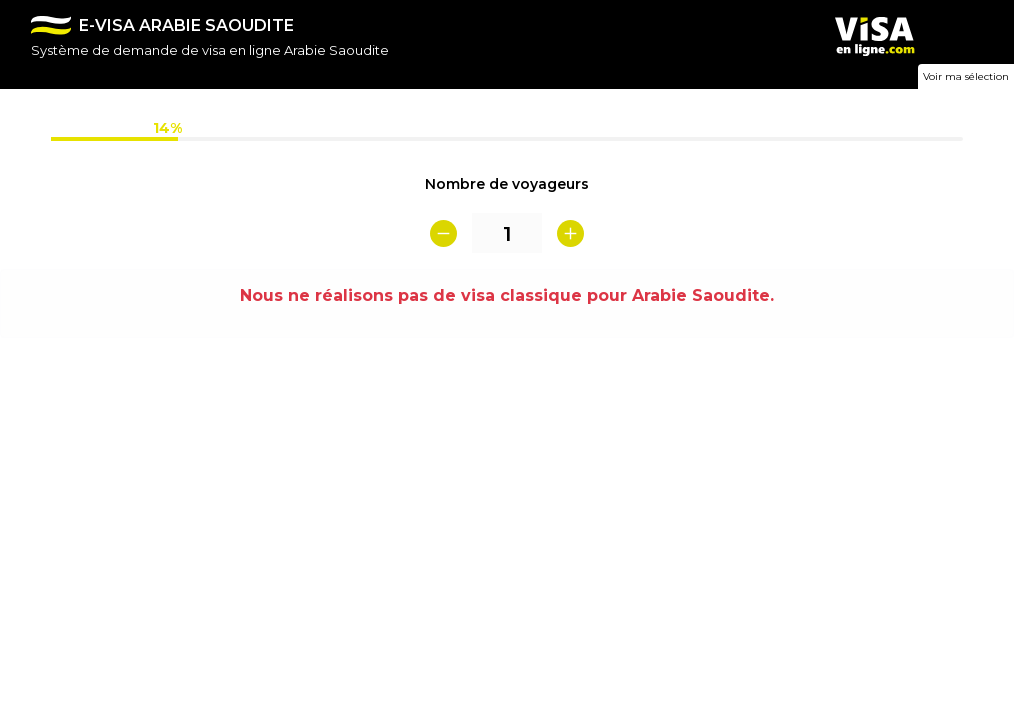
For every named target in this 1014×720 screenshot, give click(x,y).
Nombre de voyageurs (507, 184)
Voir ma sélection (966, 76)
